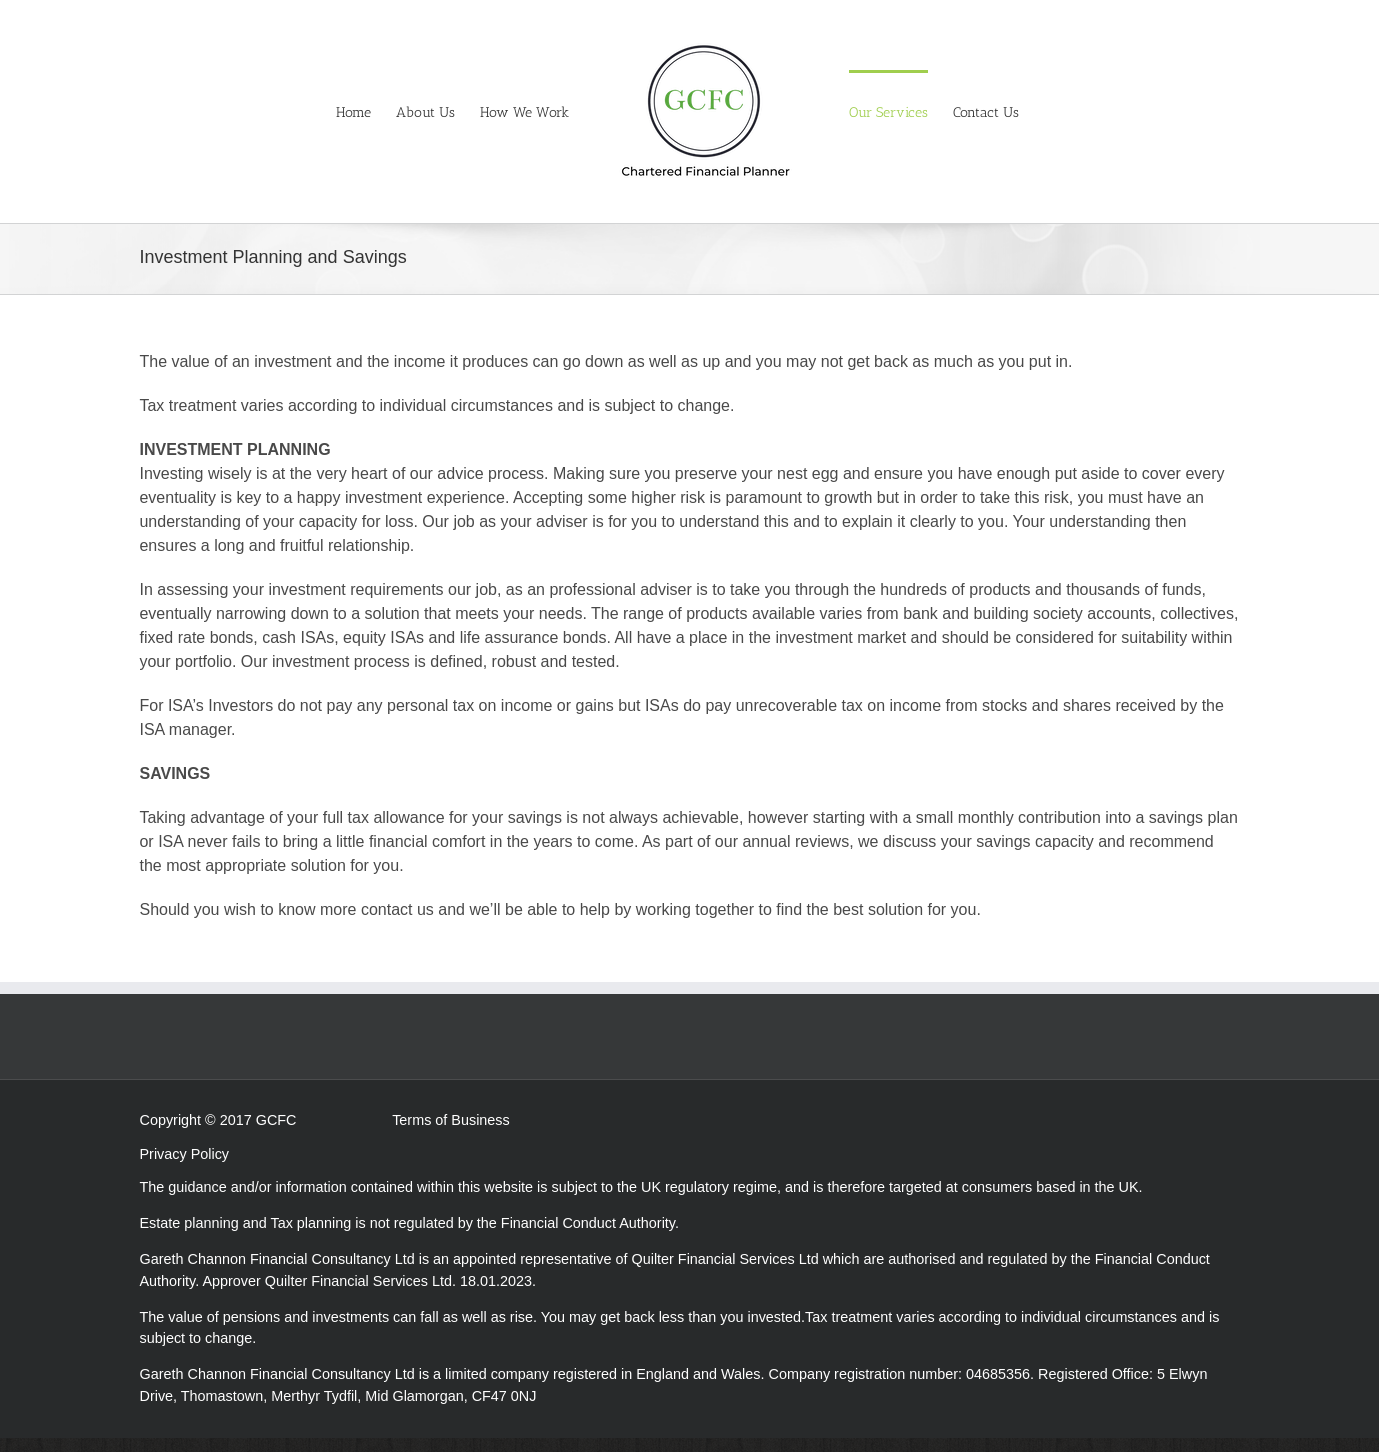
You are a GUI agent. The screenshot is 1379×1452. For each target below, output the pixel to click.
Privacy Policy (185, 1154)
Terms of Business (451, 1120)
